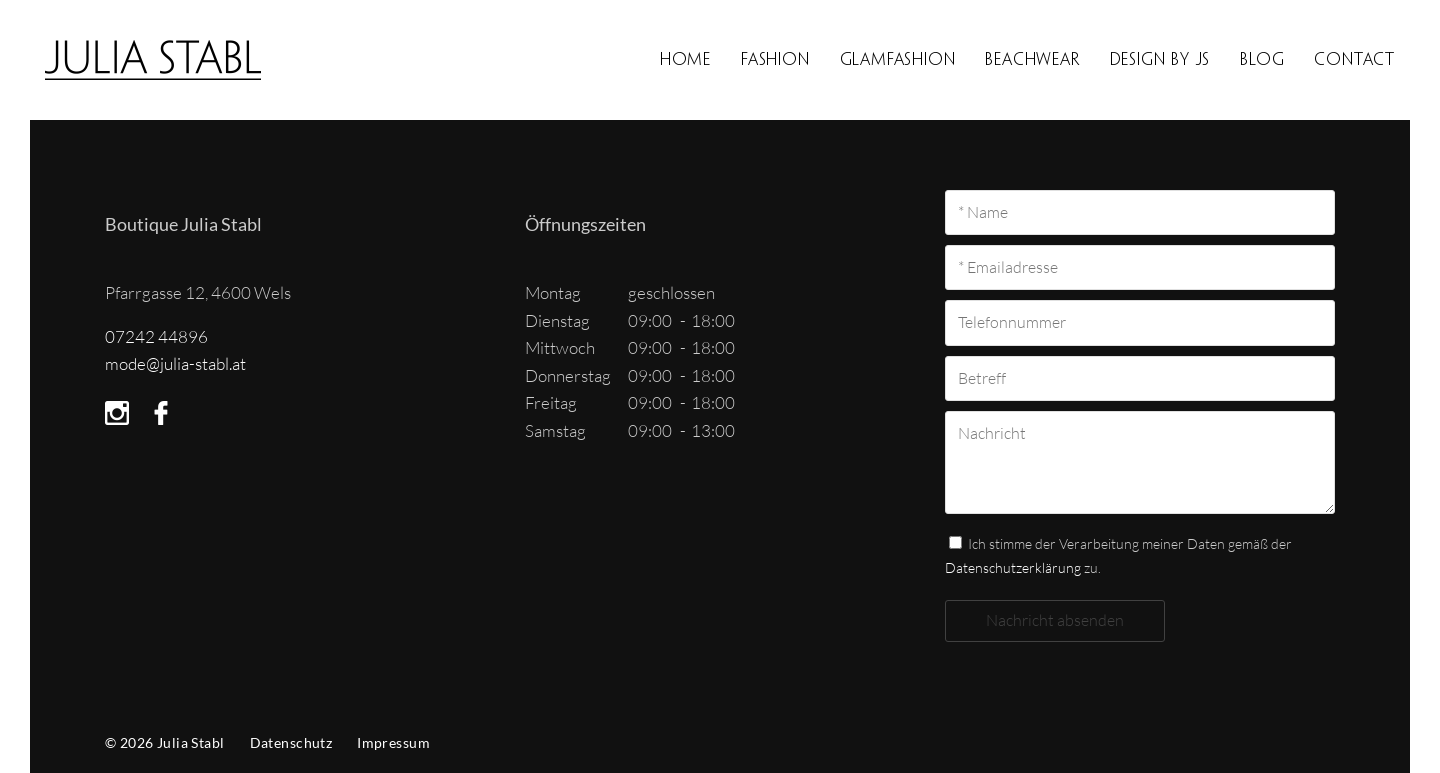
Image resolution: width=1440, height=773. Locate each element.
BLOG (1262, 59)
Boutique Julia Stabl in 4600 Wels (173, 60)
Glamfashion (898, 59)
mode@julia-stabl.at (175, 363)
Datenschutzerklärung (1013, 567)
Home (685, 59)
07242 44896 (156, 336)
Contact (1354, 59)
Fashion (775, 59)
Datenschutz (291, 742)
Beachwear (1032, 59)
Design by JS (1160, 59)
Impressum (393, 742)
